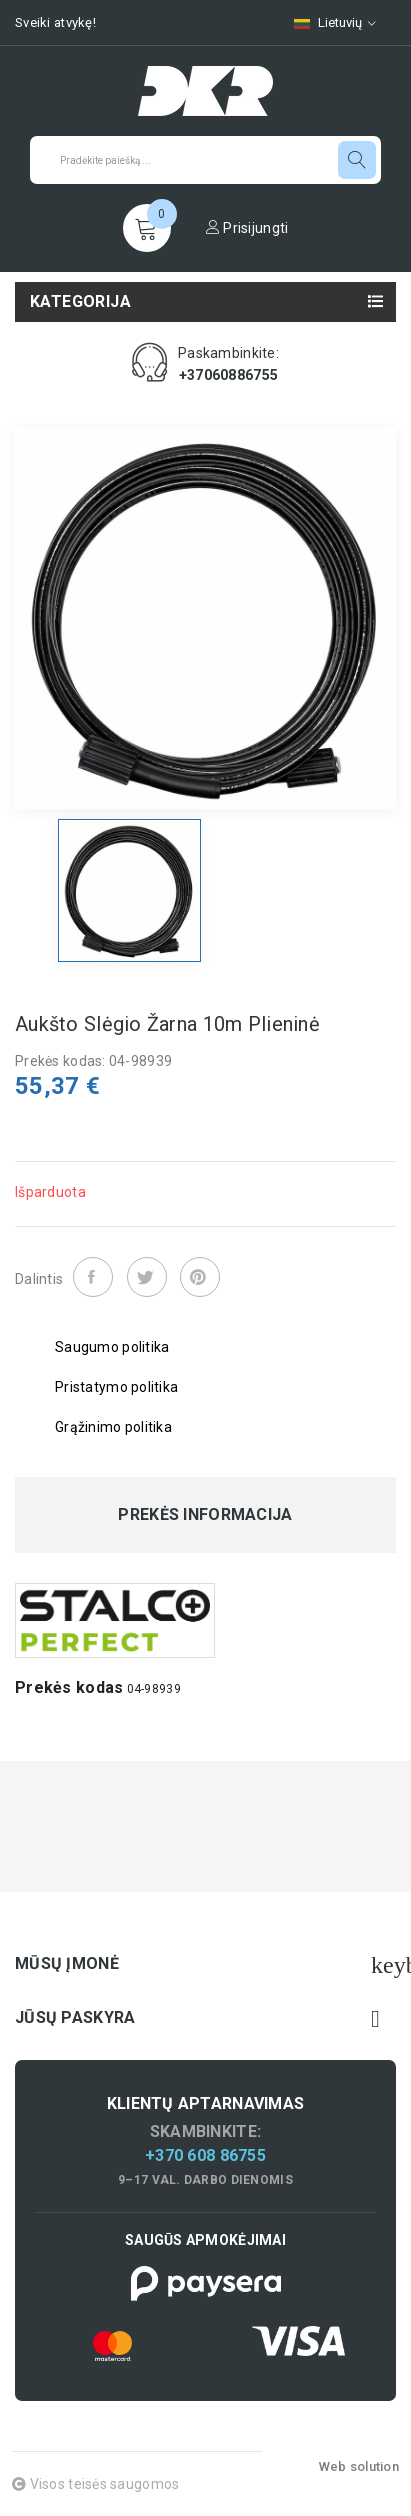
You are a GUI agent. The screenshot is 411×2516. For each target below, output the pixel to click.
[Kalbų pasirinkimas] (335, 22)
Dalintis (93, 1277)
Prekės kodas (69, 1687)
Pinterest (200, 1277)
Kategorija (80, 301)
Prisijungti (247, 228)
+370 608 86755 (205, 2155)
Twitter (147, 1277)
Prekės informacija (205, 1515)
